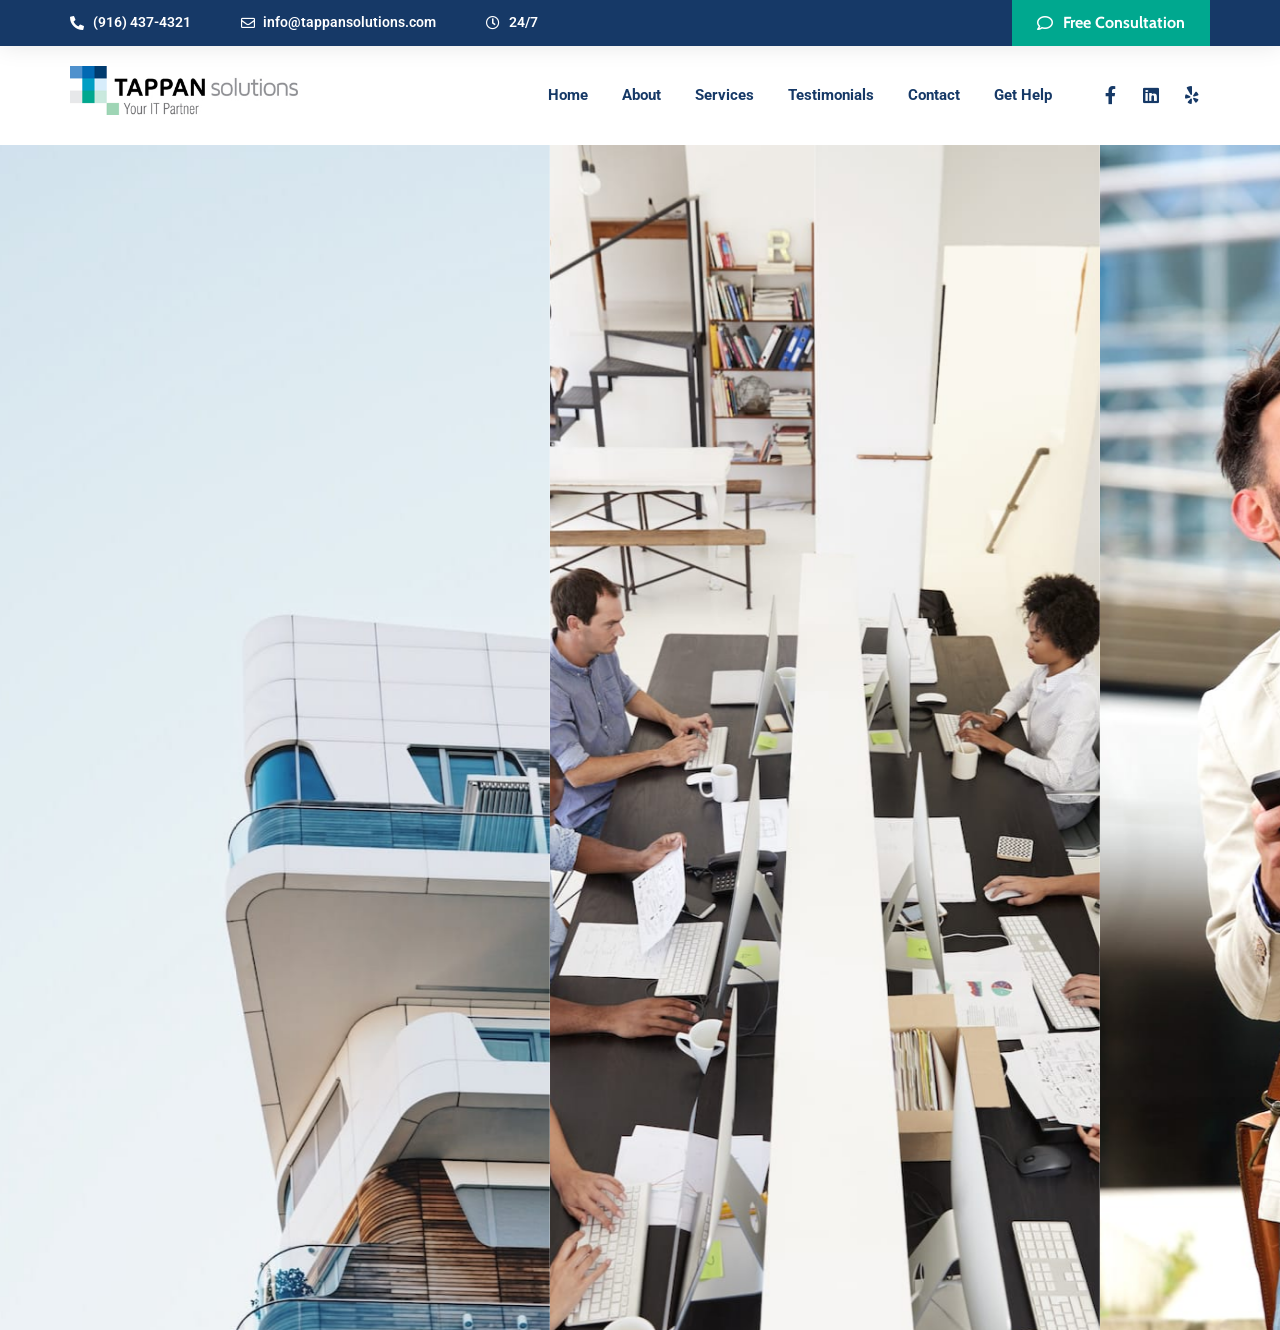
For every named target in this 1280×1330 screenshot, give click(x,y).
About (641, 95)
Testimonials (831, 95)
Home (568, 95)
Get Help (1023, 95)
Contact (934, 95)
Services (724, 95)
